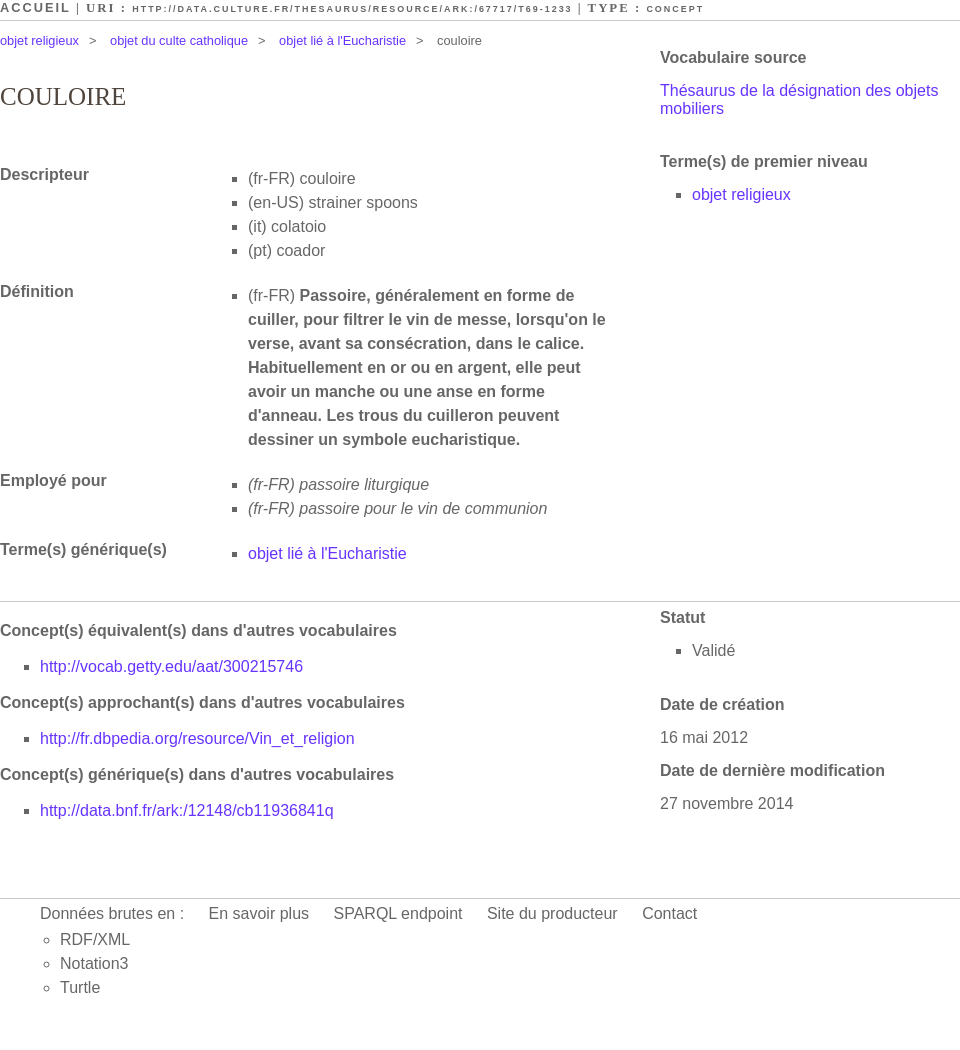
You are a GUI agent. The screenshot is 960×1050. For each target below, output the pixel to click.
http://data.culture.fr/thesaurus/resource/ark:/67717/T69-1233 (352, 9)
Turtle (80, 987)
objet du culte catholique (179, 40)
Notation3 (94, 963)
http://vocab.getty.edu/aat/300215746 (171, 666)
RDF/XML (95, 939)
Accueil (35, 7)
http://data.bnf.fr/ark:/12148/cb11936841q (187, 810)
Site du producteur (552, 913)
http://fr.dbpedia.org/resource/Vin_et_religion (197, 738)
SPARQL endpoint (398, 913)
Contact (669, 913)
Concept (675, 9)
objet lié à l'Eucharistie (342, 40)
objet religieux (39, 40)
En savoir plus (259, 913)
